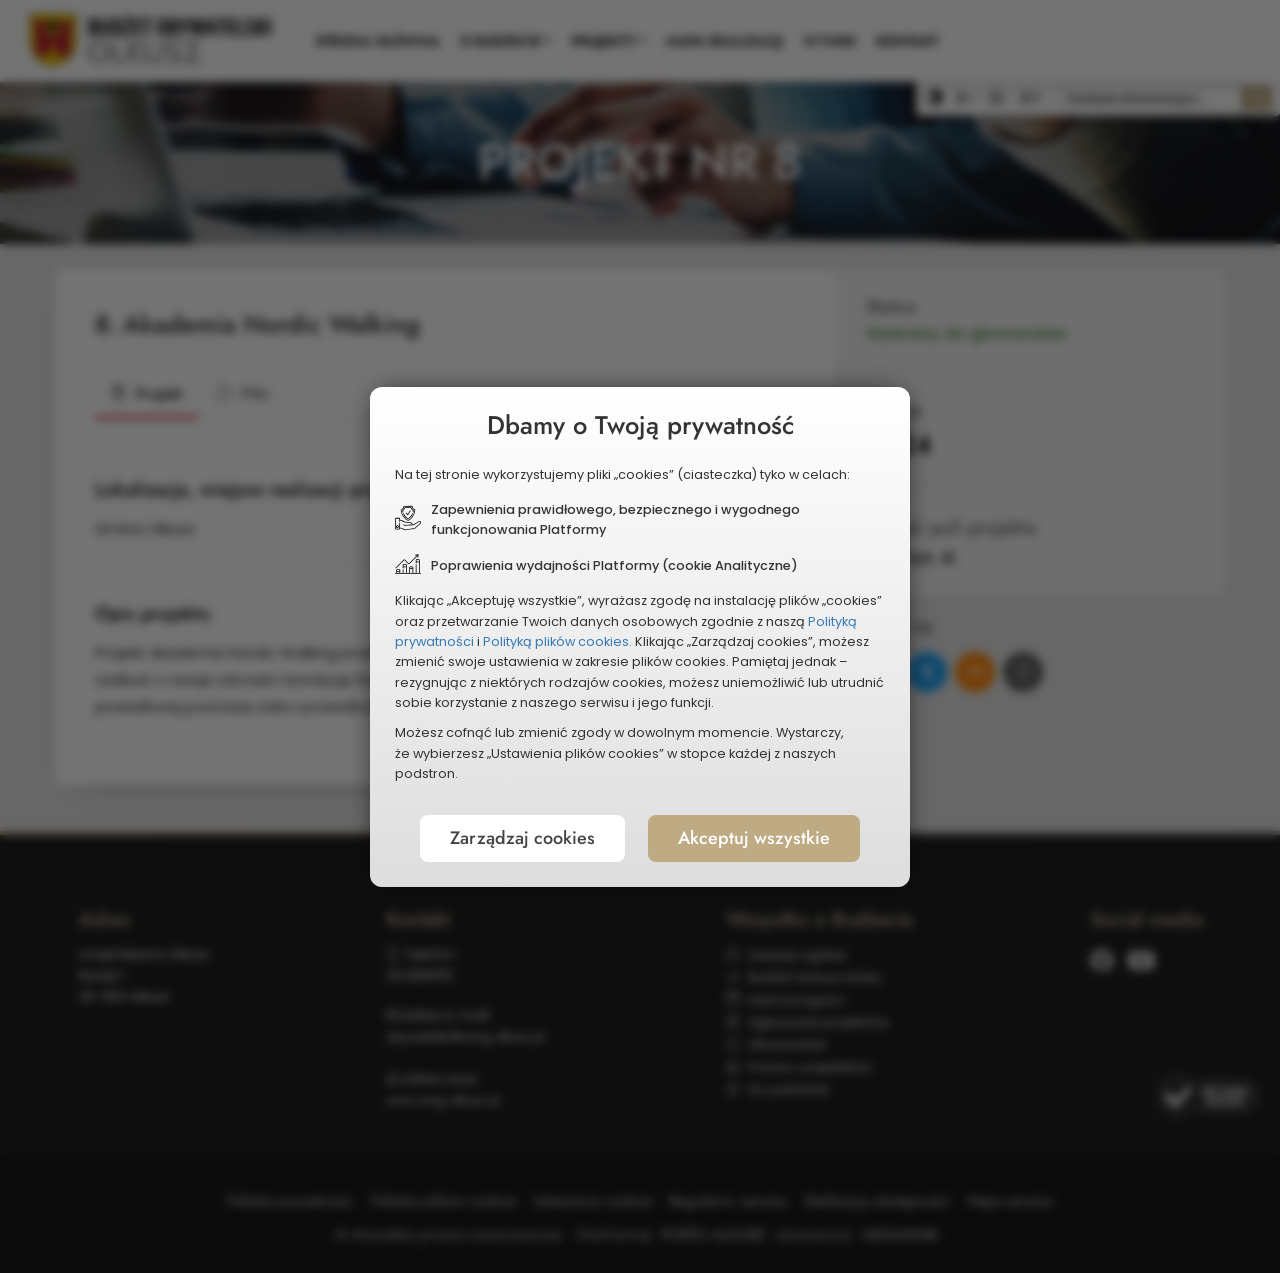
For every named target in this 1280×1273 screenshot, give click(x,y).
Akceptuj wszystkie (754, 838)
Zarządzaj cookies (522, 838)
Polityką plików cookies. (557, 641)
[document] (640, 637)
